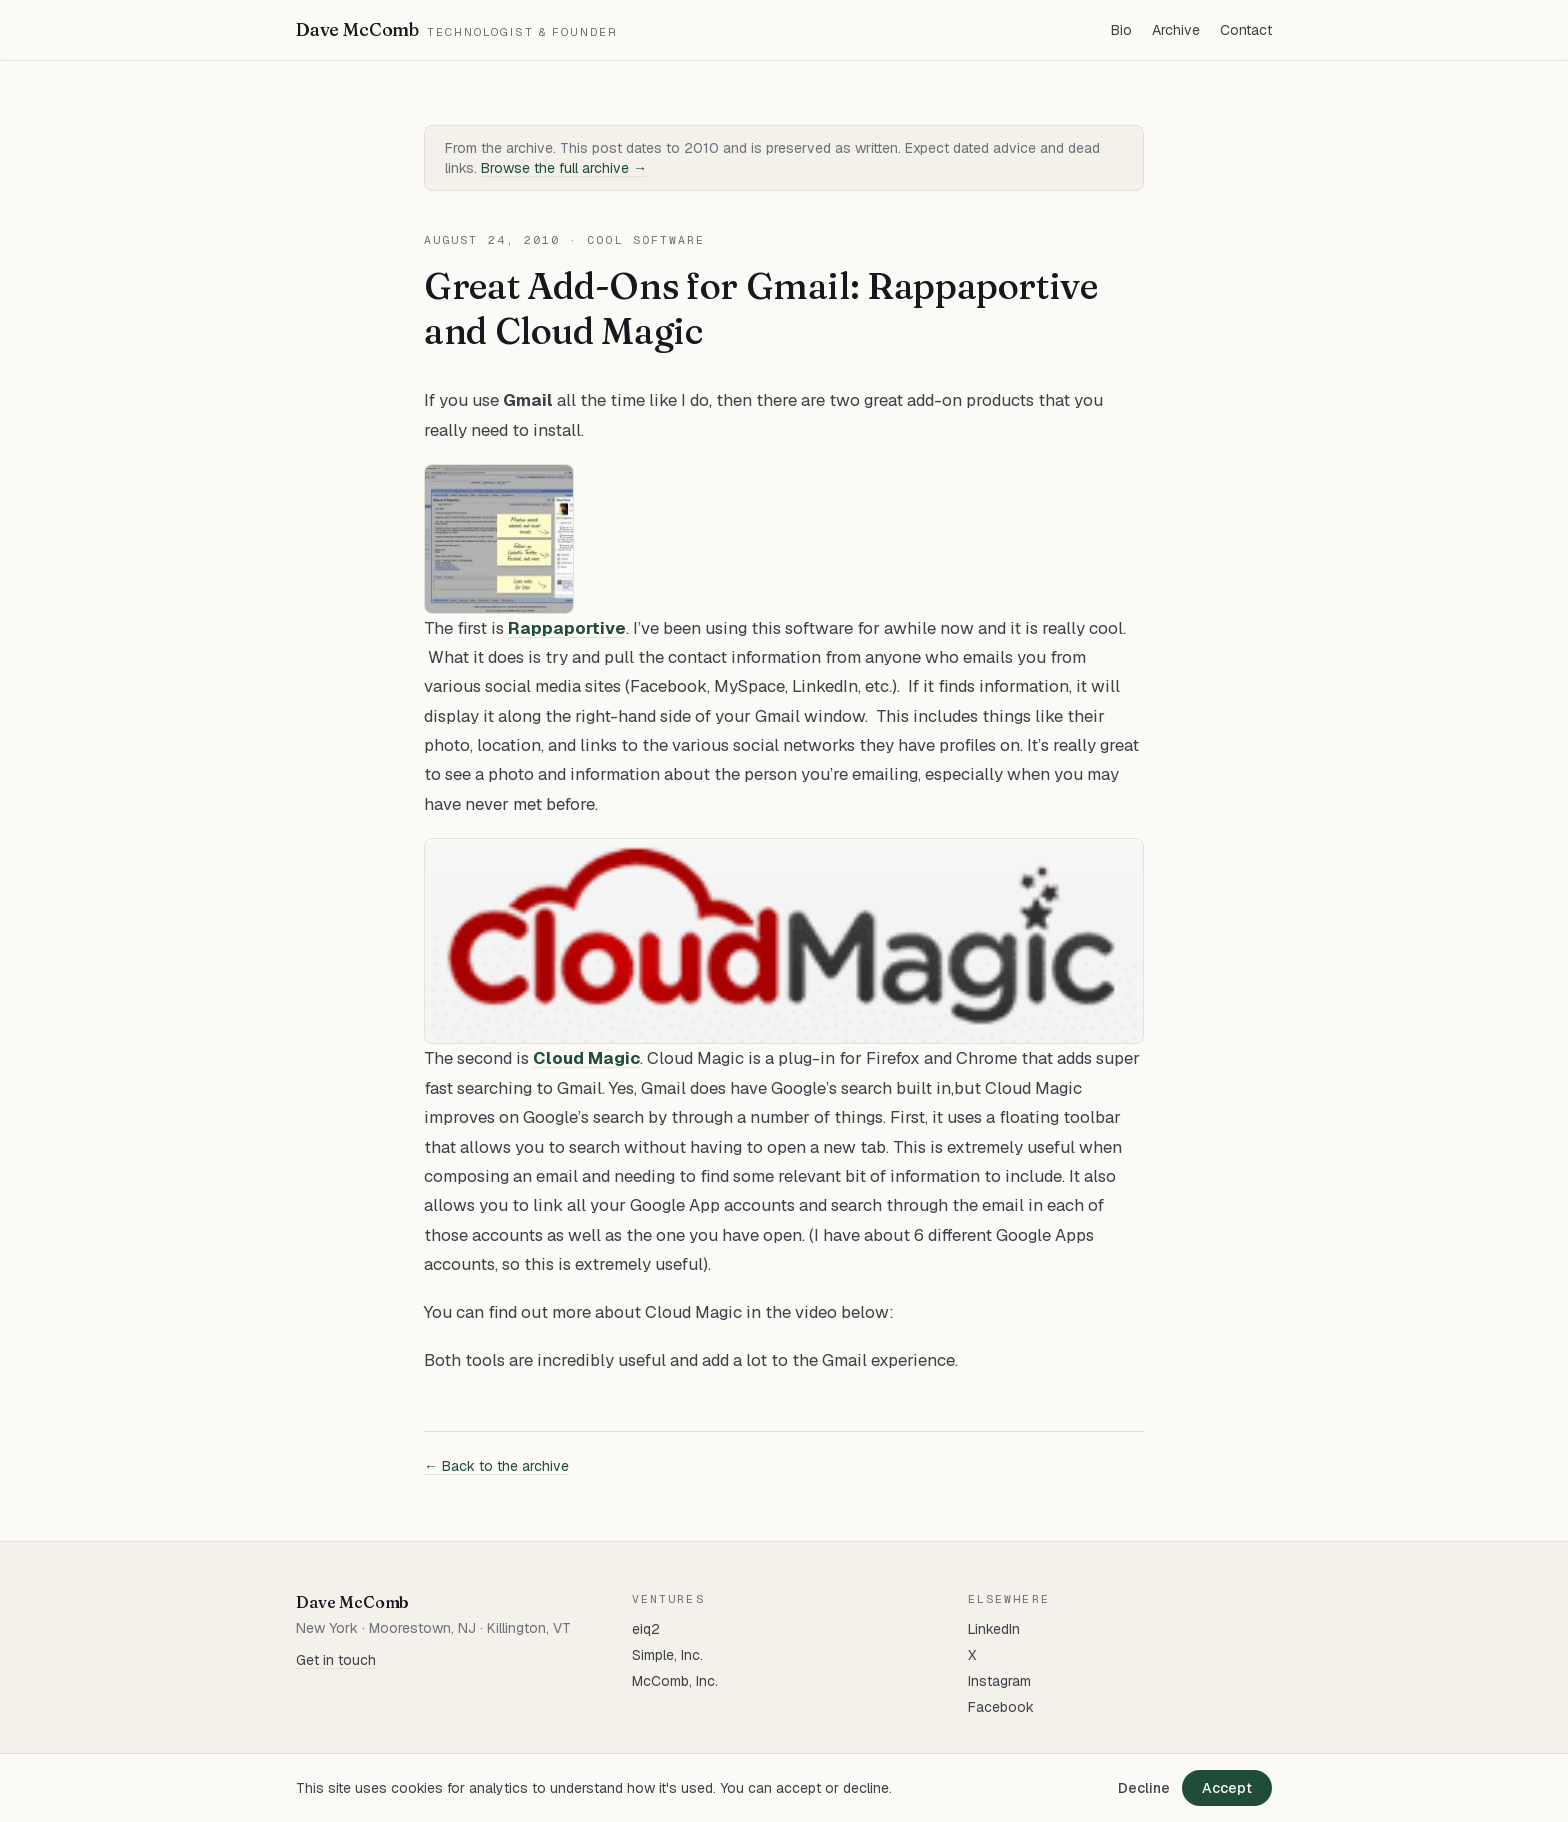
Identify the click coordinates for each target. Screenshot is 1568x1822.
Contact (1246, 30)
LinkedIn (994, 1629)
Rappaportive (567, 628)
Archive (1176, 30)
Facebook (1001, 1707)
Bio (1121, 30)
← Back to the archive (496, 1466)
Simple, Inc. (667, 1655)
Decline (1144, 1788)
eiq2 (646, 1629)
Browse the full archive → (564, 168)
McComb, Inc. (675, 1681)
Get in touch (336, 1660)
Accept (1227, 1788)
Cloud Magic (586, 1058)
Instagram (999, 1681)
